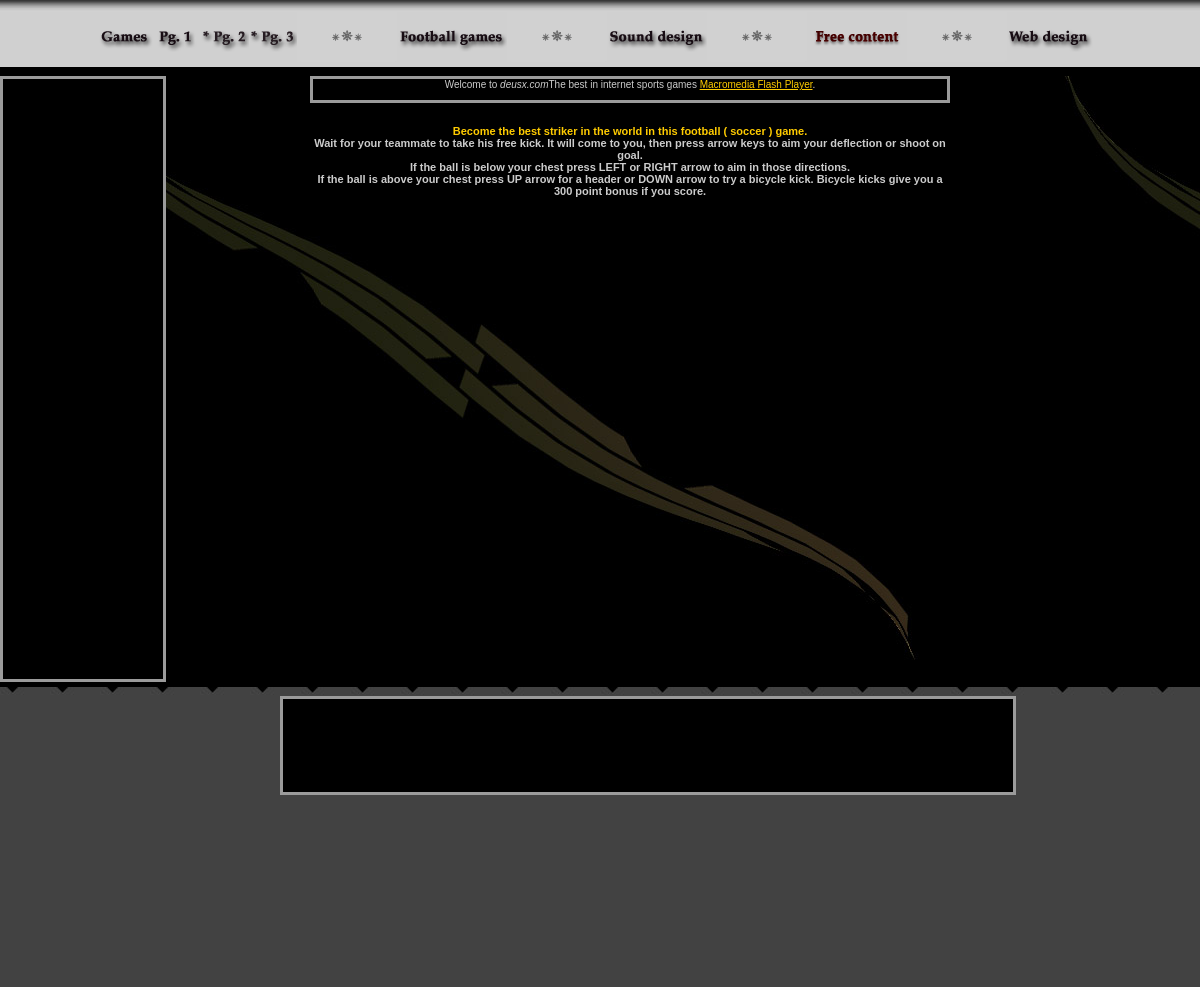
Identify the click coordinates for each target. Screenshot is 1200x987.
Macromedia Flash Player (756, 84)
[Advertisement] (83, 379)
